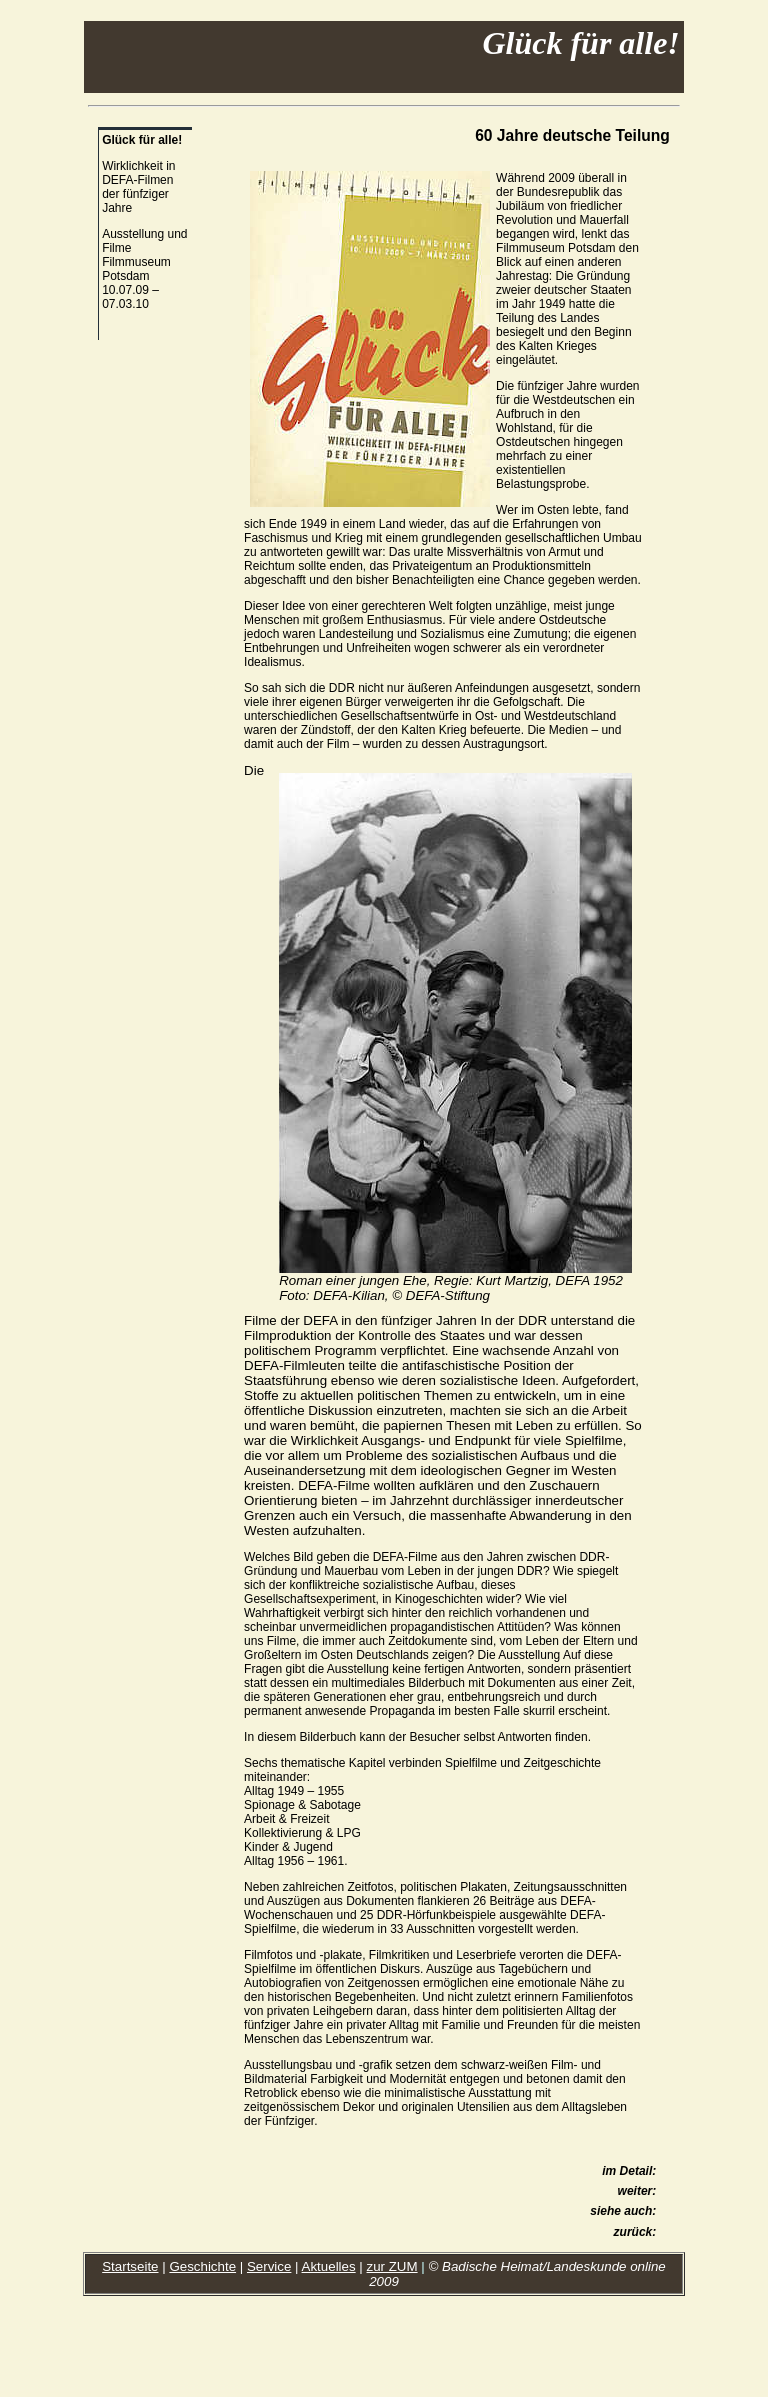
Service (269, 2266)
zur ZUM (392, 2266)
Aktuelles (329, 2266)
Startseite (130, 2266)
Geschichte (202, 2266)
